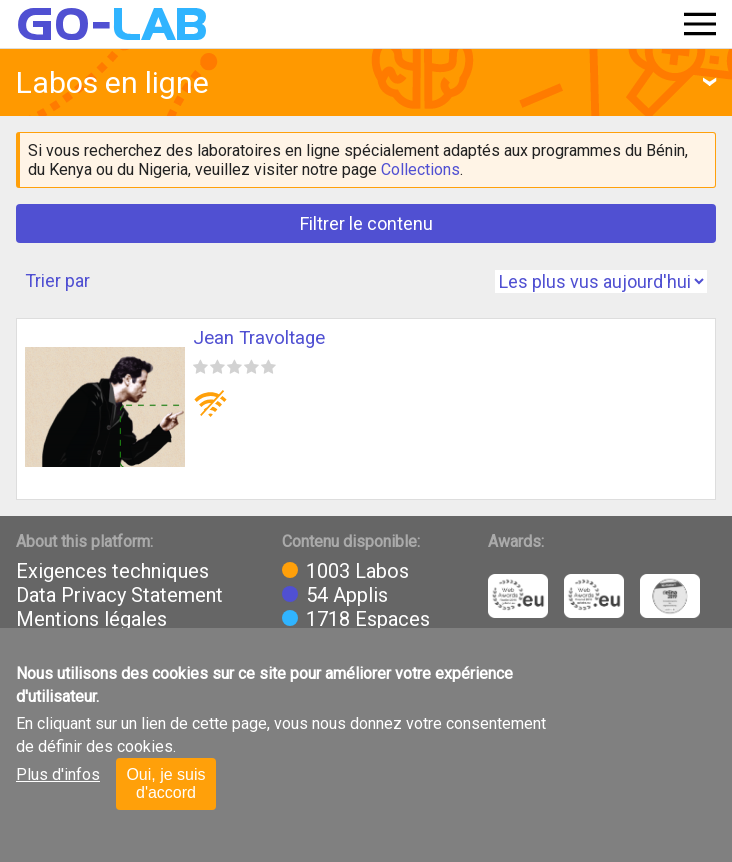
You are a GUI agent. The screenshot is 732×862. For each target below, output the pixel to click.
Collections (420, 169)
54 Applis (347, 595)
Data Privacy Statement (119, 595)
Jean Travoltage (259, 338)
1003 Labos (357, 571)
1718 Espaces (368, 619)
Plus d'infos (58, 774)
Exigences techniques (112, 571)
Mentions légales (91, 619)
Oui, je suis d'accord (165, 783)
